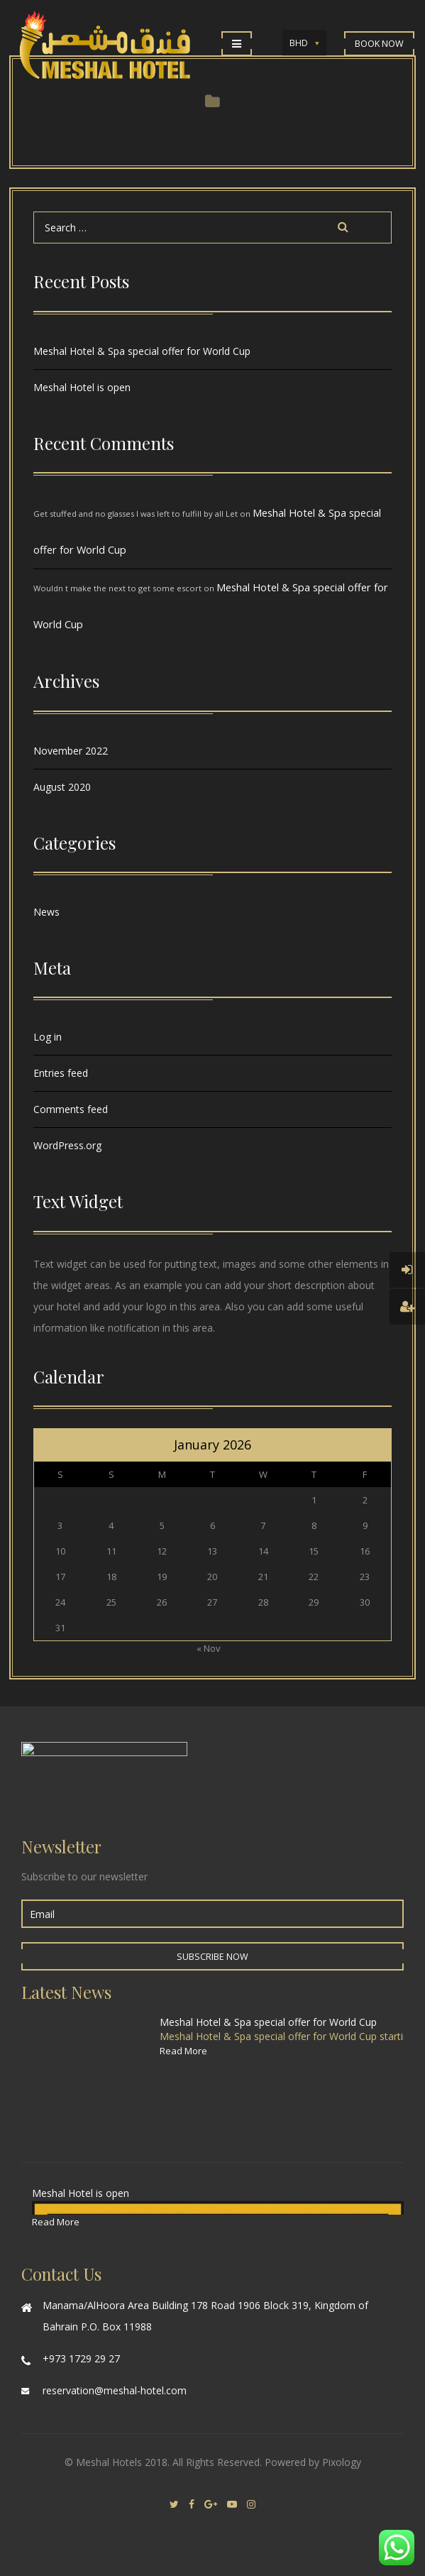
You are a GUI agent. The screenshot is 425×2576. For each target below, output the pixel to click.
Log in (47, 1036)
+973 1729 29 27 (81, 2358)
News (46, 912)
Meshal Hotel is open (82, 387)
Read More (183, 2050)
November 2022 (70, 750)
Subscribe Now (212, 1957)
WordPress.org (67, 1145)
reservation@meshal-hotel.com (115, 2390)
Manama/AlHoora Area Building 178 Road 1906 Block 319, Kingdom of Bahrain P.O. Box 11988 (205, 2315)
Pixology (341, 2462)
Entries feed (60, 1073)
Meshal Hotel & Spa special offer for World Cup (141, 351)
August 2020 (62, 787)
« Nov (209, 1648)
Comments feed (70, 1109)
